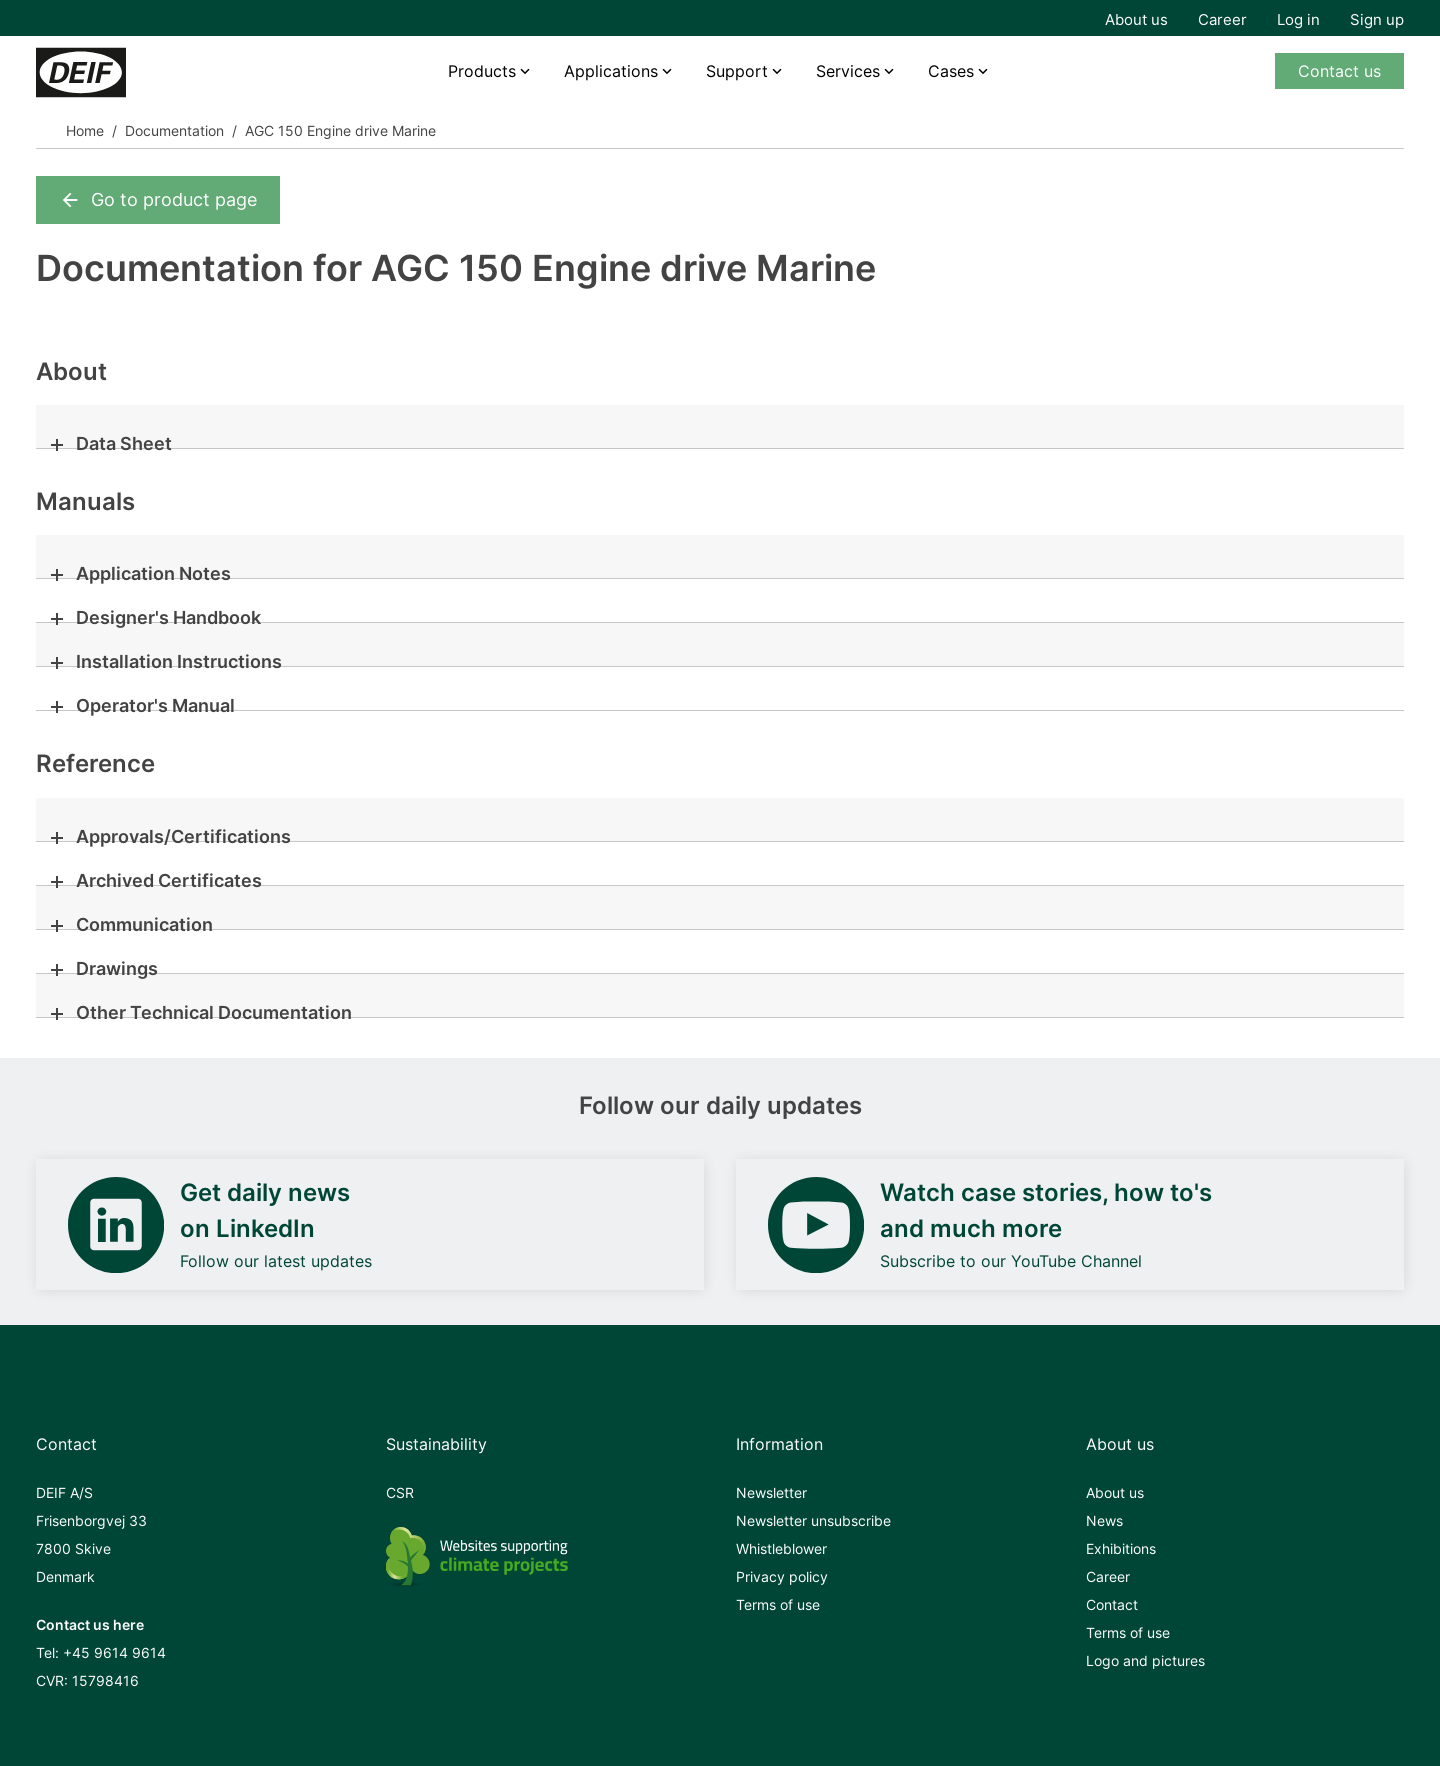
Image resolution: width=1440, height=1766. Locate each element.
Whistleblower (781, 1548)
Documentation (174, 130)
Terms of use (778, 1604)
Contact (1112, 1604)
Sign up (1377, 19)
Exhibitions (1121, 1548)
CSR (400, 1492)
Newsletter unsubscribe (813, 1520)
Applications (611, 71)
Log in (1298, 19)
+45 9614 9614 (114, 1652)
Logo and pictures (1145, 1660)
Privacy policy (782, 1576)
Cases (951, 71)
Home (85, 130)
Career (1222, 19)
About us (1136, 19)
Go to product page (158, 200)
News (1104, 1520)
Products (482, 71)
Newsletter (771, 1492)
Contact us (1339, 71)
